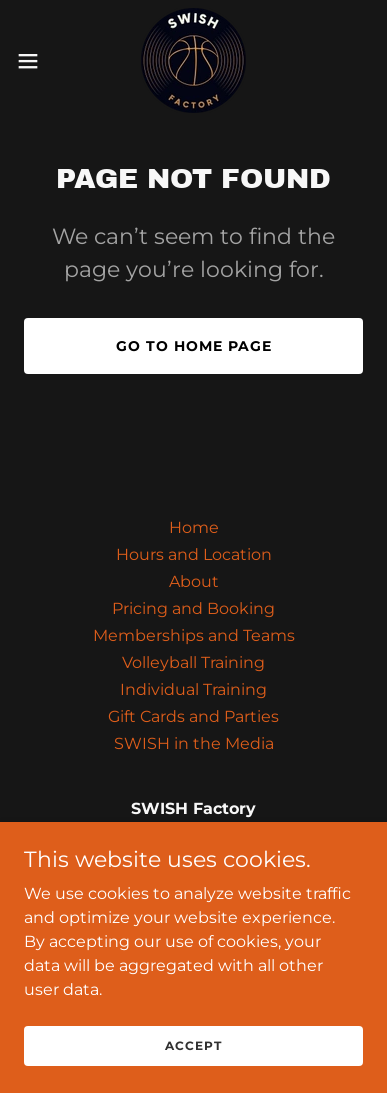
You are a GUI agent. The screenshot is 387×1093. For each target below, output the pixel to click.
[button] (36, 61)
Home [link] (194, 527)
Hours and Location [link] (194, 554)
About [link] (194, 581)
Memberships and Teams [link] (194, 635)
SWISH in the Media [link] (194, 743)
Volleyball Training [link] (193, 662)
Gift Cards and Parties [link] (193, 716)
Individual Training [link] (193, 689)
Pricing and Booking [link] (193, 608)
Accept (193, 1072)
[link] (193, 60)
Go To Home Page (194, 346)
